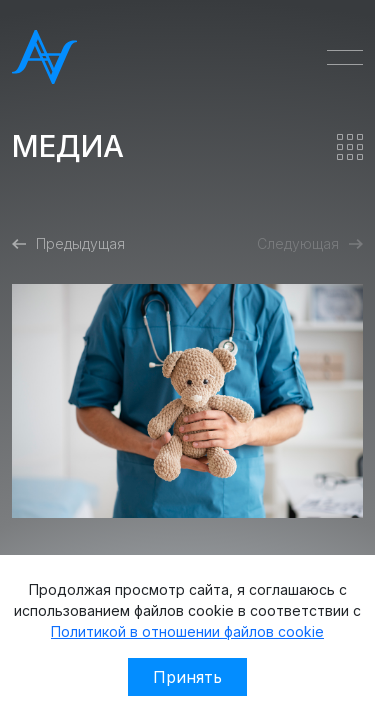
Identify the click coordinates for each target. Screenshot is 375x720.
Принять (187, 677)
